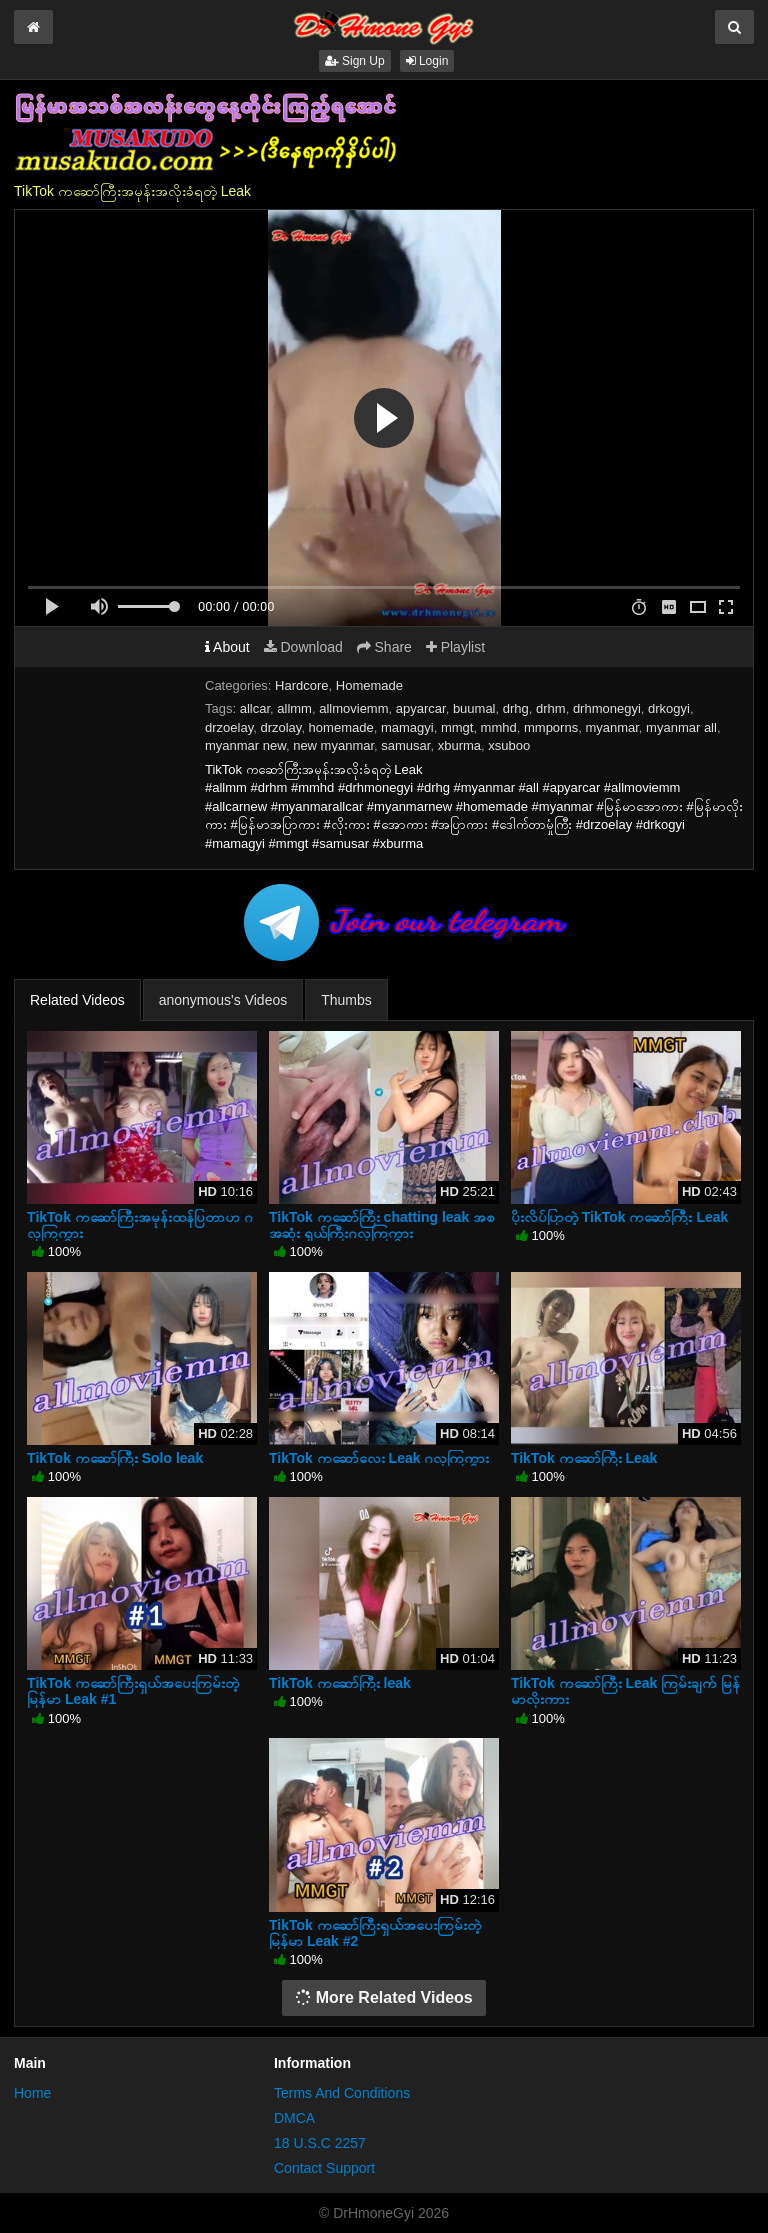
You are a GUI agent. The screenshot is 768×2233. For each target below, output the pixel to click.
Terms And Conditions (342, 2093)
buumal (474, 708)
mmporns (551, 727)
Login (427, 61)
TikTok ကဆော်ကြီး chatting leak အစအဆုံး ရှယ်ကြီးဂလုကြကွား (382, 1225)
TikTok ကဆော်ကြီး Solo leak (115, 1458)
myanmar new (245, 745)
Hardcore (301, 685)
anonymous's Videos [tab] (223, 1000)
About (227, 647)
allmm (294, 708)
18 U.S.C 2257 (320, 2143)
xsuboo (509, 745)
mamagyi (407, 727)
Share (384, 647)
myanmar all (681, 727)
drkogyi (669, 708)
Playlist (455, 647)
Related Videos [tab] (77, 1000)
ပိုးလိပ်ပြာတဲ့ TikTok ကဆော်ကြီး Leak (619, 1217)
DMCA (294, 2118)
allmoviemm (353, 708)
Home (32, 2093)
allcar (255, 708)
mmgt (457, 727)
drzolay (280, 727)
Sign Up (355, 61)
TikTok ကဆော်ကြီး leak (340, 1683)
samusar (405, 745)
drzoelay (229, 727)
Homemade (369, 685)
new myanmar (333, 745)
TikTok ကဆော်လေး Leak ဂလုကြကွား (379, 1458)
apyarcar (421, 708)
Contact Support (324, 2168)
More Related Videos (384, 1997)
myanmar (611, 727)
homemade (341, 727)
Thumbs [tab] (346, 1000)
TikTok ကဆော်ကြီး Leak (584, 1458)
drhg (516, 708)
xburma (459, 745)
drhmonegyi (607, 708)
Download (303, 647)
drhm (551, 708)
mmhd (499, 727)
